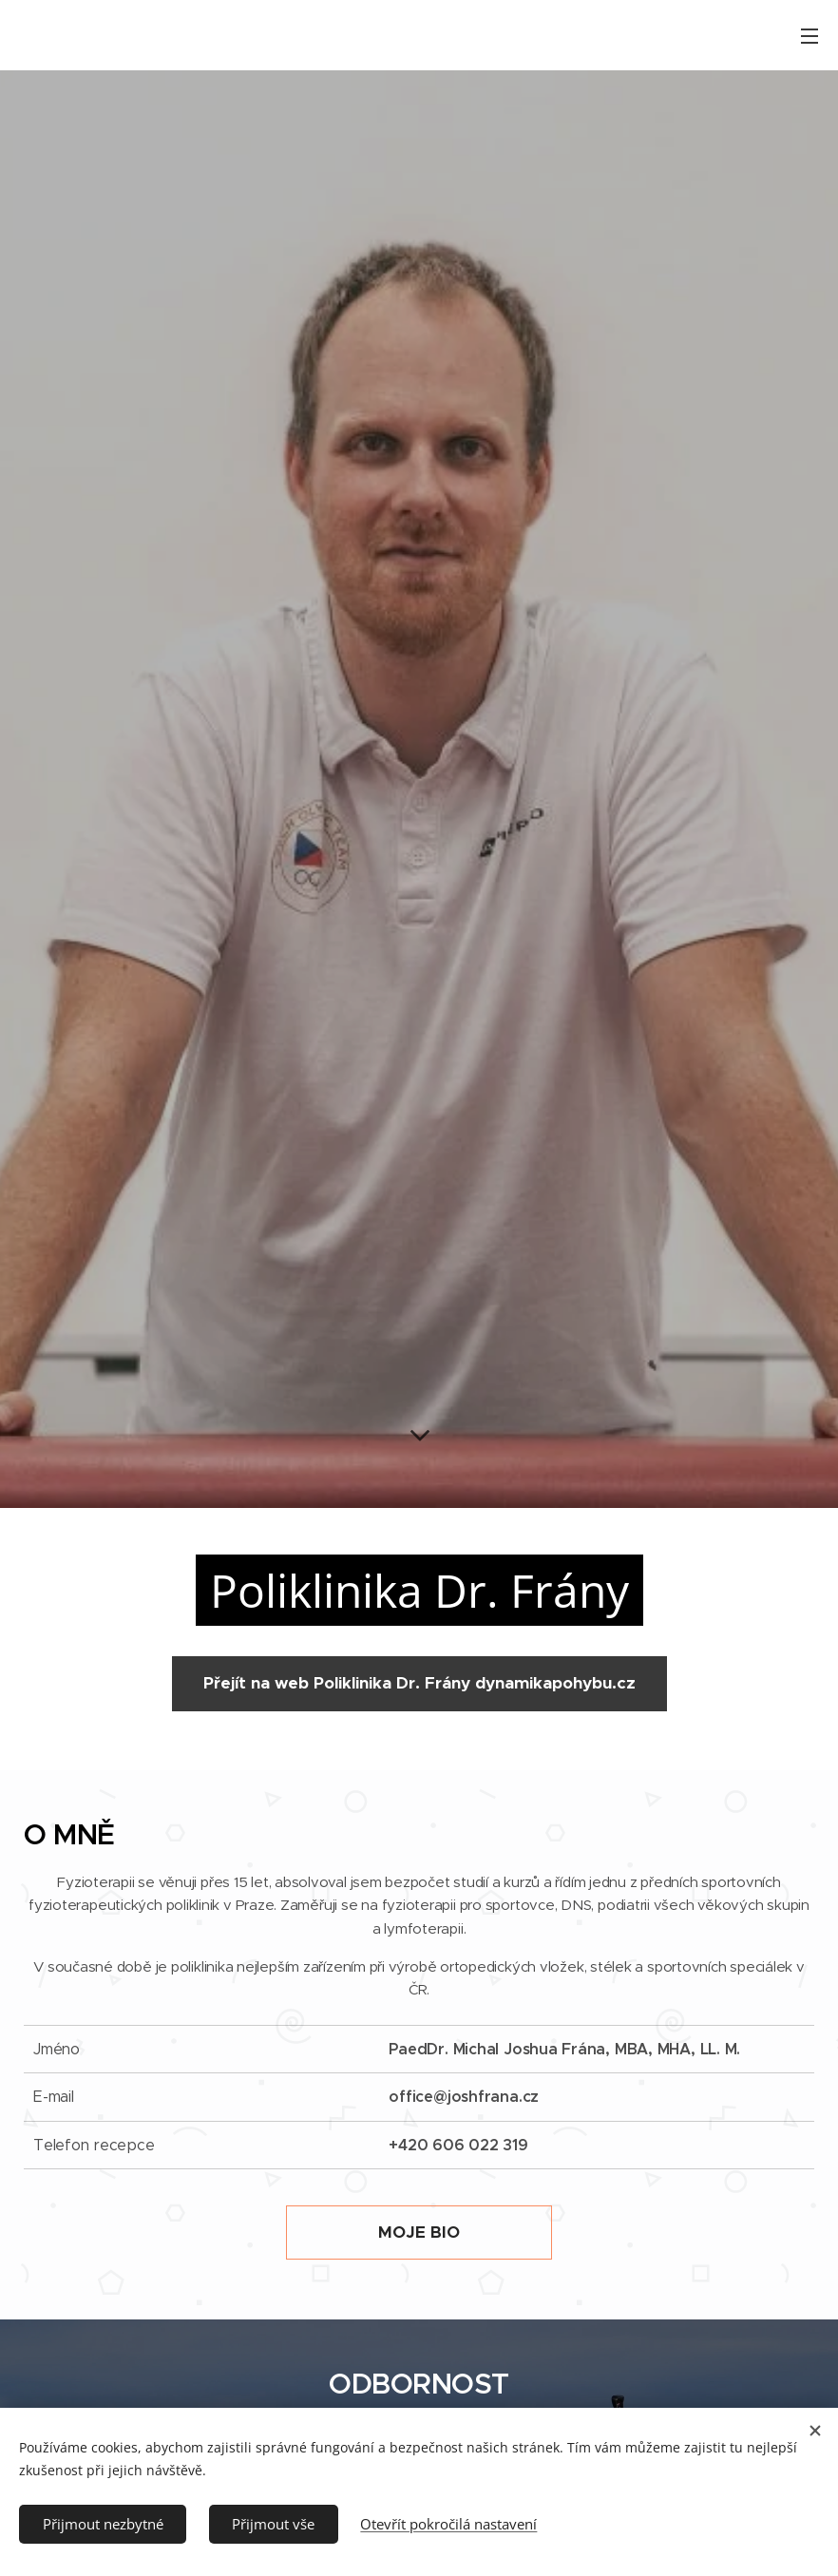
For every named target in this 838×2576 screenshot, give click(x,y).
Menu (809, 36)
